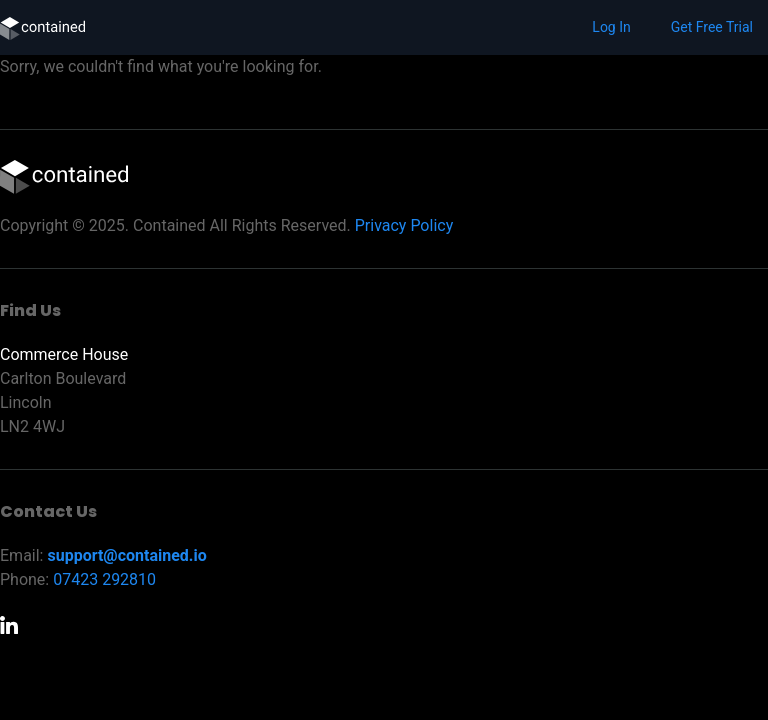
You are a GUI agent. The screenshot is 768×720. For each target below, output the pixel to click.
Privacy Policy (404, 225)
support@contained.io (126, 555)
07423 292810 (104, 579)
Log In (611, 27)
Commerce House (64, 354)
